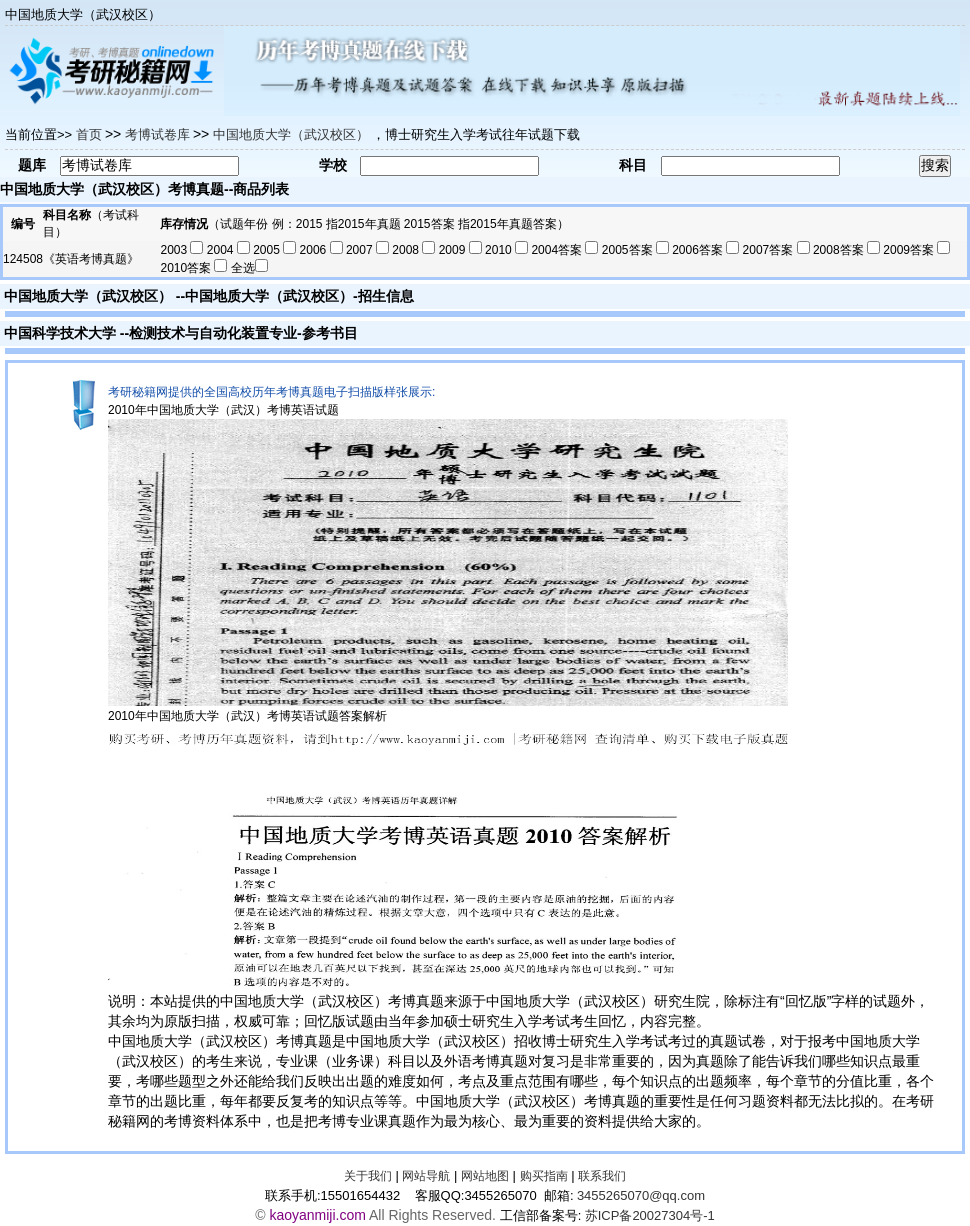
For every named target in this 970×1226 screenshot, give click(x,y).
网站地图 (485, 1176)
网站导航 (426, 1176)
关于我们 (368, 1176)
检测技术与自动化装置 (199, 333)
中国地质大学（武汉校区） (88, 296)
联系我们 (602, 1176)
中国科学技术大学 (60, 333)
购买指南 (544, 1176)
